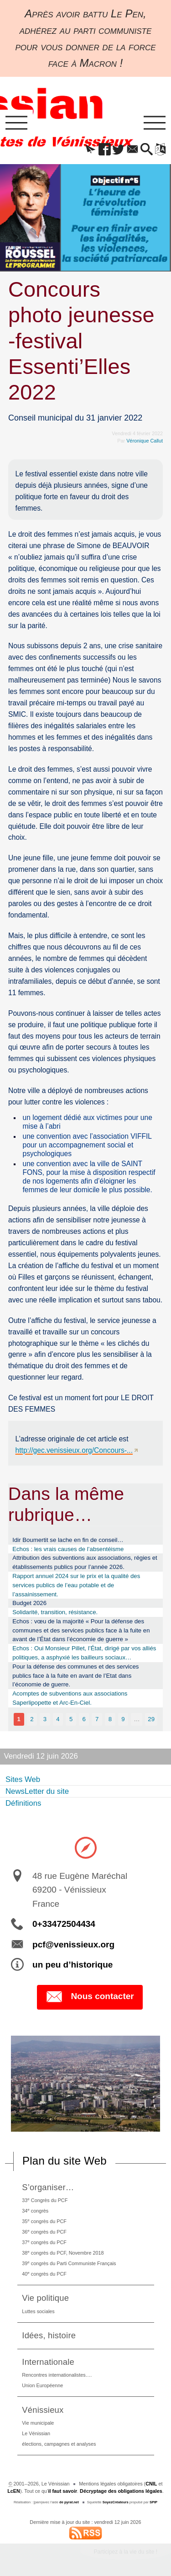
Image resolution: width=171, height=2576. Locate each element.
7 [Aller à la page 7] (96, 1719)
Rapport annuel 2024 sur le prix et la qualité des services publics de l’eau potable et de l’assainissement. (76, 1585)
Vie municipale (38, 2423)
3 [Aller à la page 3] (45, 1719)
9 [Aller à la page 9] (122, 1719)
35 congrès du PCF (44, 2221)
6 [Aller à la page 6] (83, 1719)
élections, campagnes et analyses (59, 2444)
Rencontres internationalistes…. (57, 2375)
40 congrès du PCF (44, 2274)
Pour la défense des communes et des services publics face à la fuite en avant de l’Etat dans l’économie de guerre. (75, 1675)
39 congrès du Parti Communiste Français (69, 2263)
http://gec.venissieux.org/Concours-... (74, 1450)
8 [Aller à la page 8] (110, 1719)
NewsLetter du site (37, 1791)
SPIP (153, 2502)
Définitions (23, 1803)
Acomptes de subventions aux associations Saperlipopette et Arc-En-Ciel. (69, 1698)
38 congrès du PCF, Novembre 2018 (63, 2253)
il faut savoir (63, 2491)
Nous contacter (90, 1996)
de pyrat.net (69, 2502)
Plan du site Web (64, 2161)
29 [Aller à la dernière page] (151, 1719)
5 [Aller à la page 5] (71, 1719)
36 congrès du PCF (44, 2232)
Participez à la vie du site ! (125, 2552)
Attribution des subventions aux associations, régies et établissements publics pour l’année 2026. (84, 1562)
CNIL (151, 2483)
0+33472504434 (63, 1924)
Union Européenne (42, 2385)
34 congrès (35, 2210)
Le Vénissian (36, 2433)
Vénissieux (42, 2410)
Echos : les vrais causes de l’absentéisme (68, 1549)
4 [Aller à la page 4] (57, 1719)
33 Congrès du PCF (44, 2200)
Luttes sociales (38, 2311)
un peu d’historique (72, 1964)
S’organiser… (48, 2187)
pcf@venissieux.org (73, 1944)
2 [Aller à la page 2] (31, 1719)
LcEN (13, 2491)
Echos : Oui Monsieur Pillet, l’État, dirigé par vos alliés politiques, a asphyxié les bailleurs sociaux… (84, 1653)
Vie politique (45, 2298)
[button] (90, 149)
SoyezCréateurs (116, 2502)
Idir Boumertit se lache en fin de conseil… (67, 1539)
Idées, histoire (49, 2335)
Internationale (48, 2362)
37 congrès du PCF (44, 2242)
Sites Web (22, 1779)
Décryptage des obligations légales (121, 2491)
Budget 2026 (29, 1603)
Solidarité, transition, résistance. (55, 1612)
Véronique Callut (144, 440)
